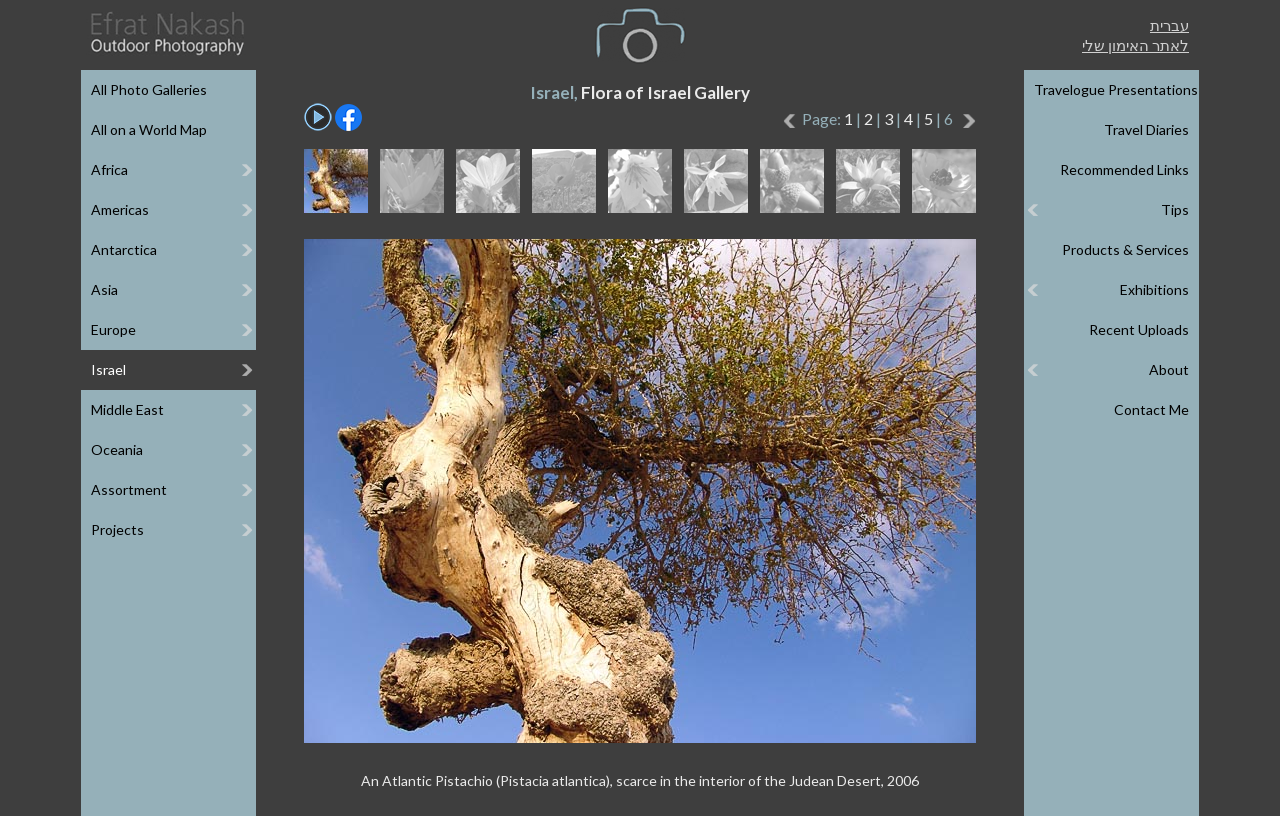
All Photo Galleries (149, 89)
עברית (1169, 25)
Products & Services (1125, 249)
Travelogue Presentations (1116, 89)
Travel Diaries (1146, 129)
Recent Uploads (1139, 329)
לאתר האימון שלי (1135, 45)
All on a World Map (149, 129)
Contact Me (1151, 409)
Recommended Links (1124, 169)
